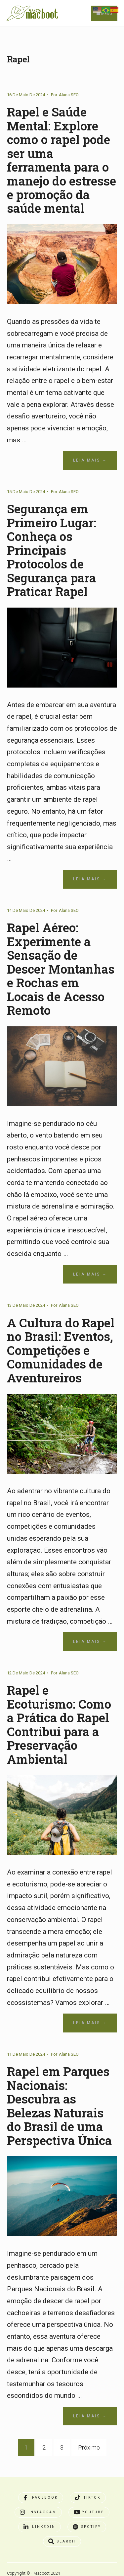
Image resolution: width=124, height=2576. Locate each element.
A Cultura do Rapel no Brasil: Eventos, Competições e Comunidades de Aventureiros (61, 1348)
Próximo (89, 2444)
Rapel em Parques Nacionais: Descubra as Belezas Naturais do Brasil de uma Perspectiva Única (60, 2103)
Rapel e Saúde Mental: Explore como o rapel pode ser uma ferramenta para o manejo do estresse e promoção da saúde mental (61, 160)
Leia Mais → (90, 460)
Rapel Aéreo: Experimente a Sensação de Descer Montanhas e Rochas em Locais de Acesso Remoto (61, 967)
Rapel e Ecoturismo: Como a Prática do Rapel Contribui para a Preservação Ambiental (59, 1722)
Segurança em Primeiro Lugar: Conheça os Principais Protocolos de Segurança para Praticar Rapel (52, 549)
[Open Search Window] (62, 2539)
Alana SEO (69, 94)
